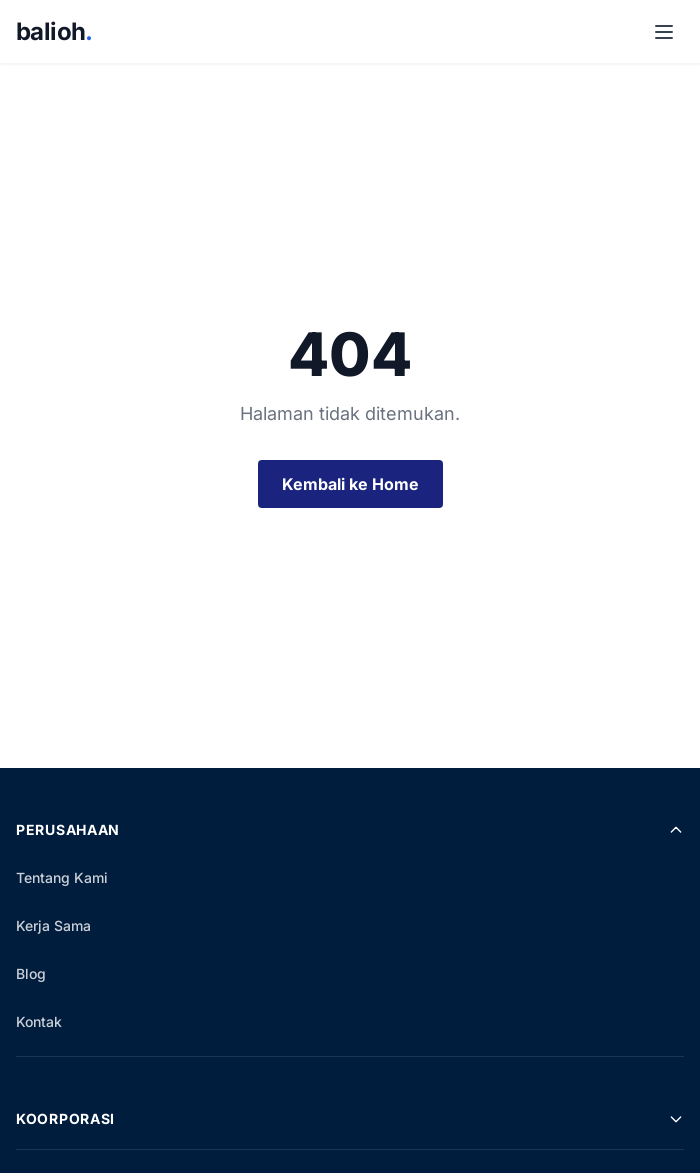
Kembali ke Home (350, 484)
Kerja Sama (53, 925)
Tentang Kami (62, 877)
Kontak (39, 1021)
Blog (31, 973)
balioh (54, 31)
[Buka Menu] (664, 32)
